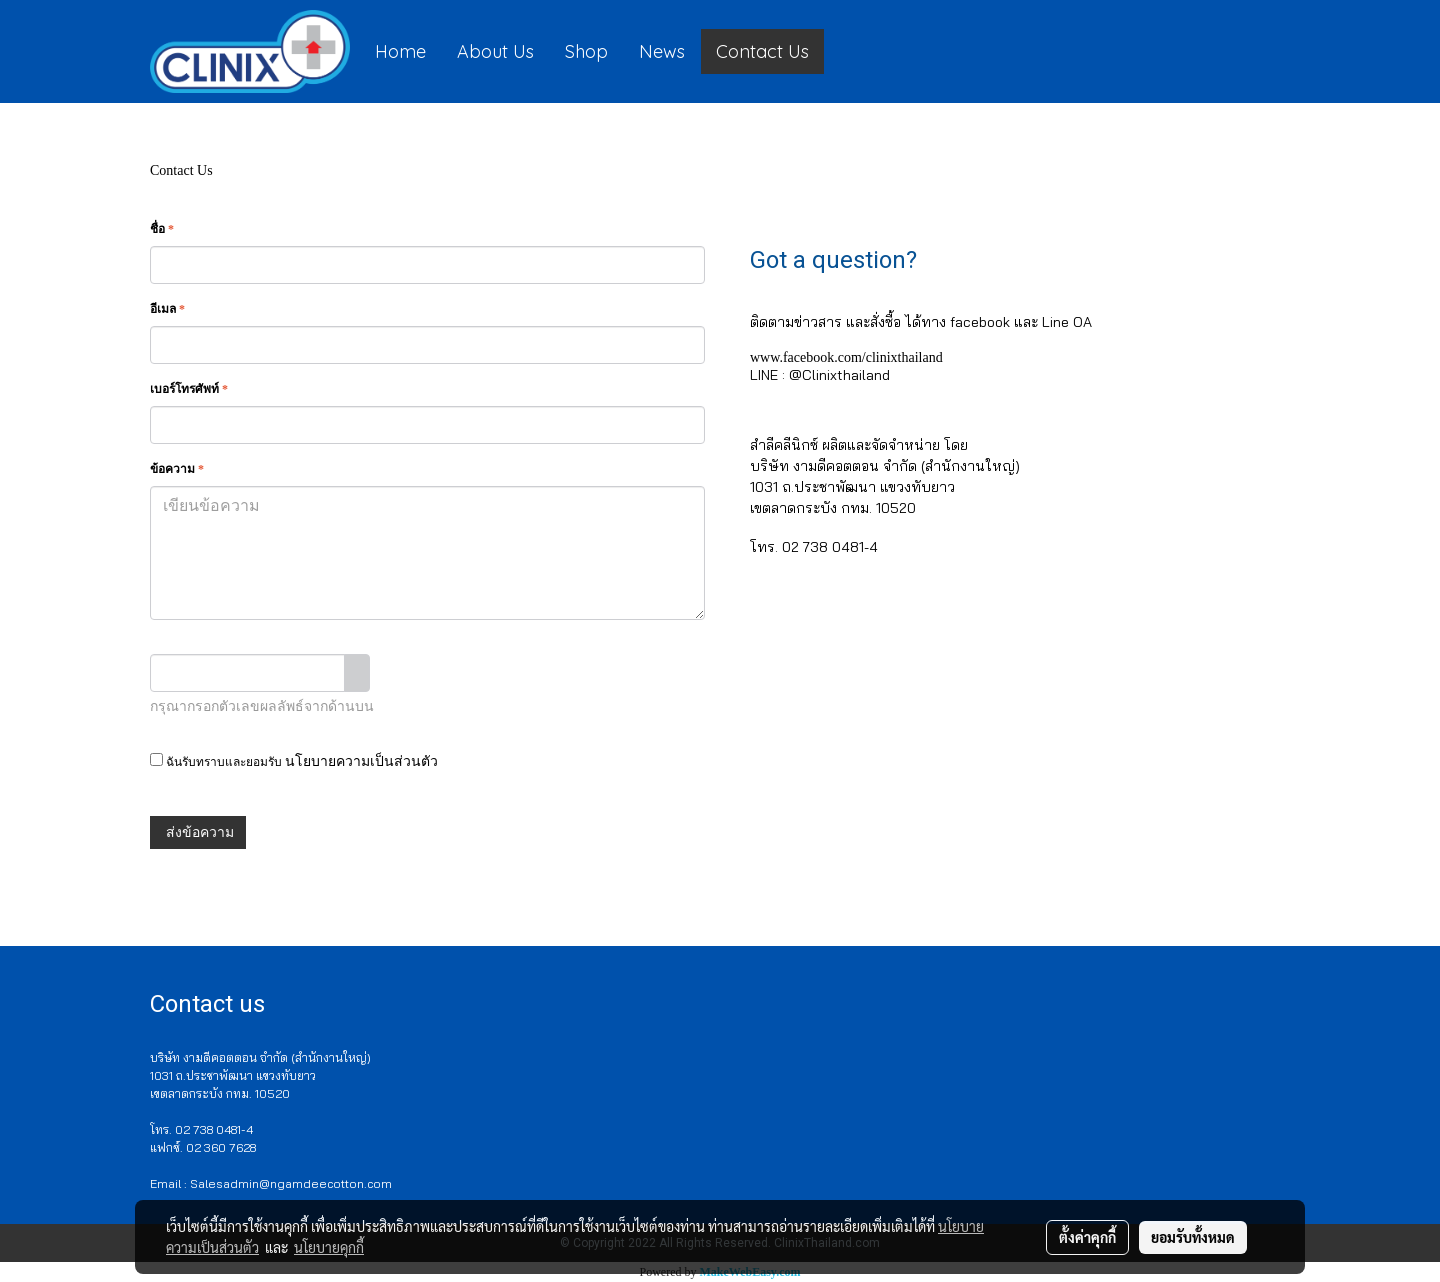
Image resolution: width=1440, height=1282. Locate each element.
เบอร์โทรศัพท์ (189, 389)
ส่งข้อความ (198, 832)
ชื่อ (162, 229)
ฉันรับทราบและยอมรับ (294, 761)
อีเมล (167, 309)
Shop (586, 51)
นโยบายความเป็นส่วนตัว (361, 761)
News (662, 51)
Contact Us (762, 51)
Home (400, 51)
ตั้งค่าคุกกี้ (1087, 1237)
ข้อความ (177, 469)
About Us (495, 51)
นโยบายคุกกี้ (329, 1247)
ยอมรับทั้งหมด (1193, 1237)
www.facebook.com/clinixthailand (846, 357)
